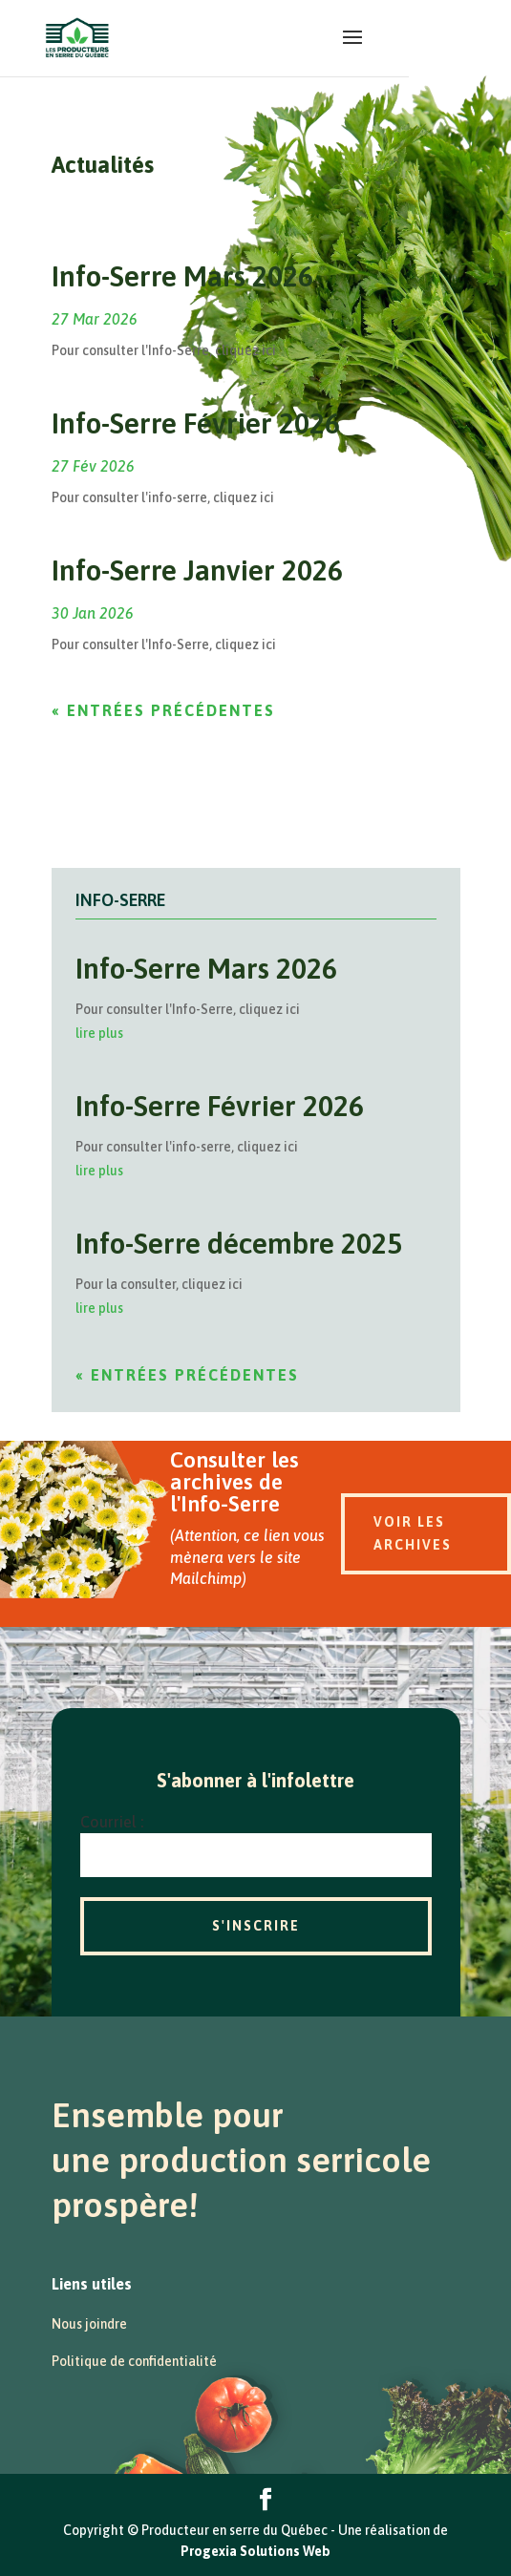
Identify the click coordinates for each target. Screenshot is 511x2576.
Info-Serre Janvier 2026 (197, 570)
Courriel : (111, 1821)
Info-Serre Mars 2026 (182, 276)
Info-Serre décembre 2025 (238, 1243)
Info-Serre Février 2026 (196, 423)
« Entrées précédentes (163, 710)
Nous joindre (89, 2324)
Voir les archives (412, 1533)
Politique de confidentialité (134, 2361)
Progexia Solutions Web (255, 2551)
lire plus (99, 1033)
